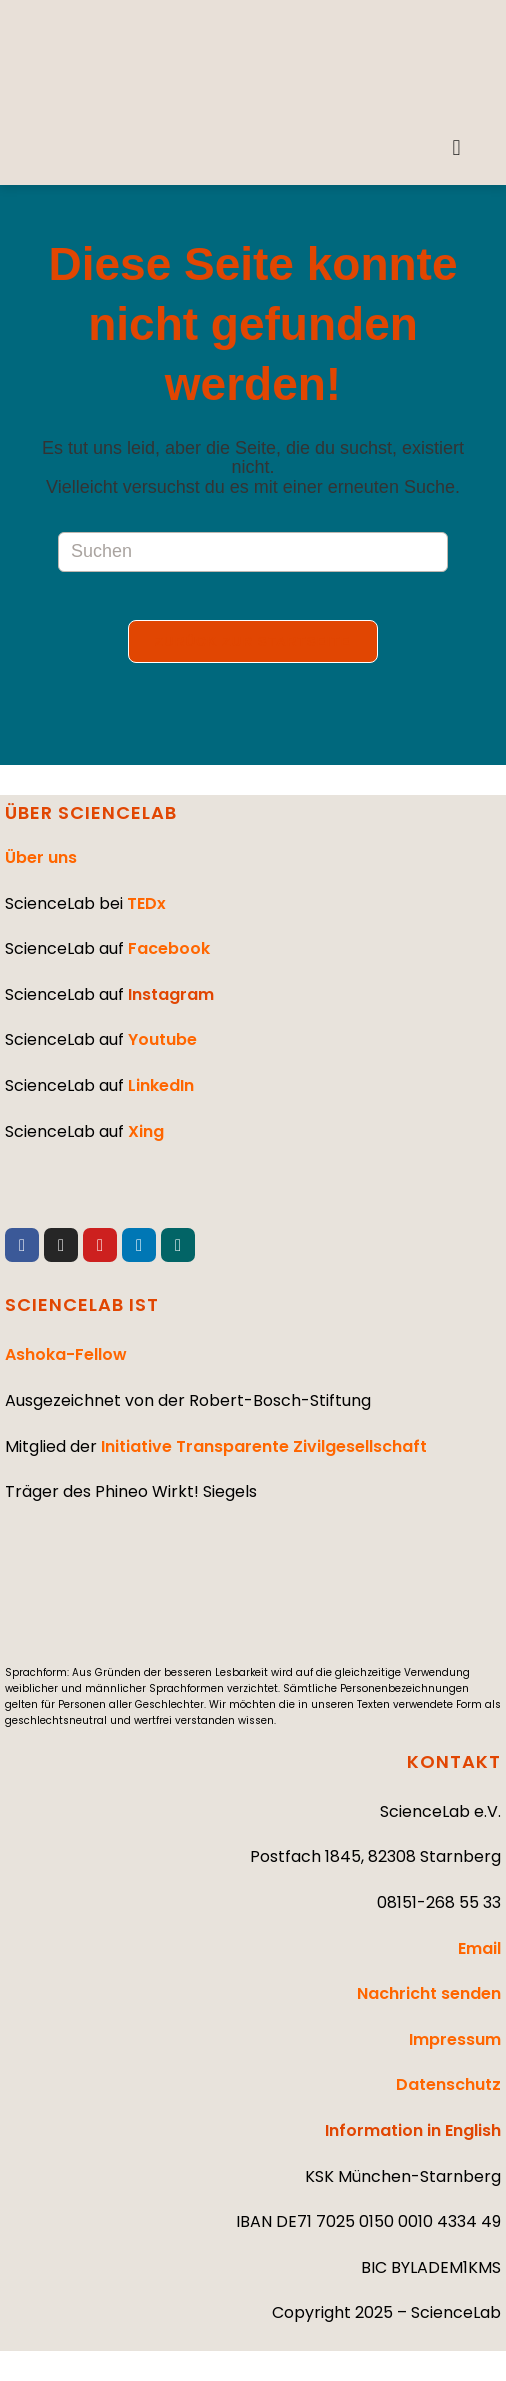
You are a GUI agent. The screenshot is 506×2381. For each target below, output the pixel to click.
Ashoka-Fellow (66, 1354)
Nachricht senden (429, 1993)
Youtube (162, 1039)
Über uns (41, 857)
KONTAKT (454, 1761)
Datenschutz (448, 2085)
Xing (146, 1131)
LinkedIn (161, 1085)
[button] (456, 148)
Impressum (455, 2039)
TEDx (146, 903)
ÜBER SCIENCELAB (91, 812)
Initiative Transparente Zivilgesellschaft (264, 1446)
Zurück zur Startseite (253, 653)
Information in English (413, 2130)
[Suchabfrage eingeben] (253, 552)
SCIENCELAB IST (82, 1304)
